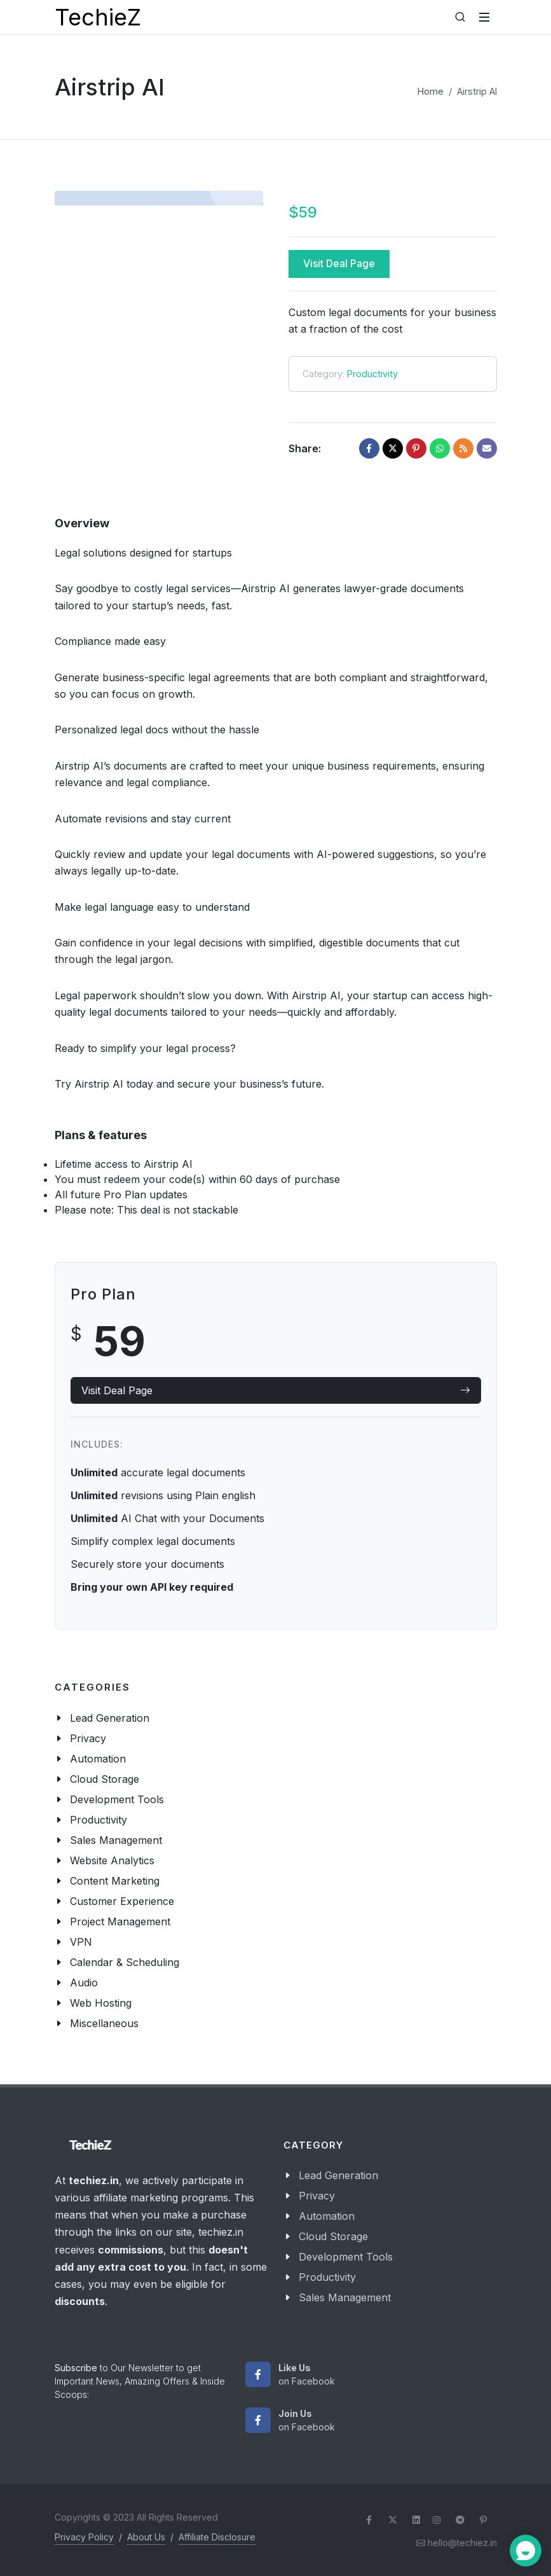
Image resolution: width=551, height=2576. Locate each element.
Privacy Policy (84, 2536)
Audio (84, 1982)
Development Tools (117, 1799)
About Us (146, 2536)
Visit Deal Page (339, 263)
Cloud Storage (104, 1779)
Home (431, 91)
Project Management (120, 1921)
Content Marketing (115, 1880)
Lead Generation (109, 1718)
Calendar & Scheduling (124, 1962)
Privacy (88, 1738)
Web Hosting (101, 2003)
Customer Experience (122, 1901)
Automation (98, 1758)
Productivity (372, 373)
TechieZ (98, 17)
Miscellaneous (104, 2023)
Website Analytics (112, 1860)
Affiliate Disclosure (217, 2536)
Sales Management (116, 1840)
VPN (81, 1941)
